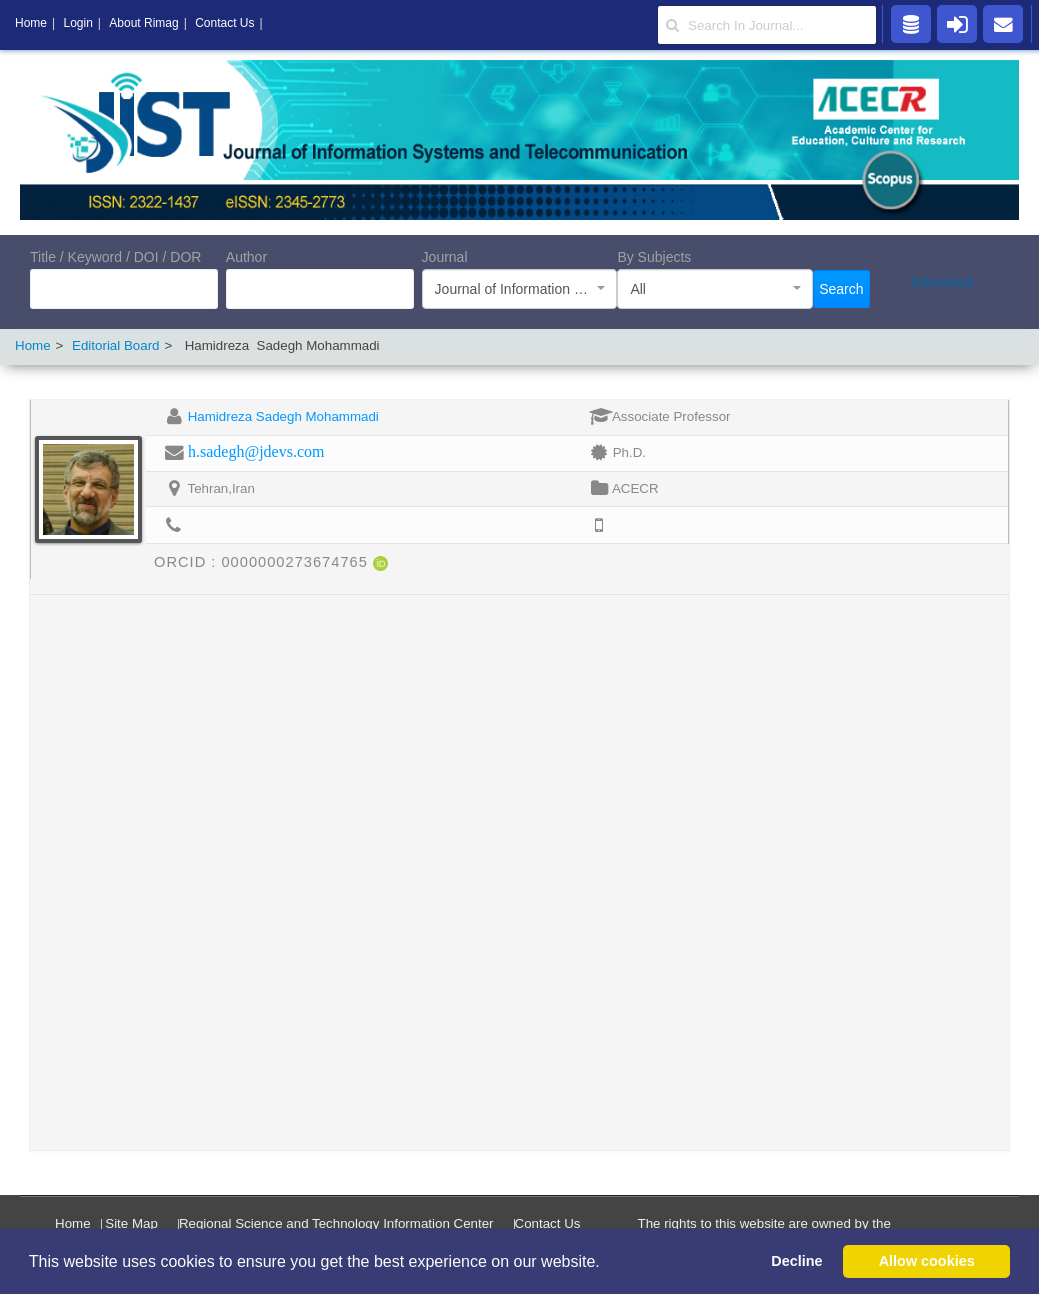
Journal (445, 257)
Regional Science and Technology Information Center (336, 1223)
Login (77, 23)
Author (246, 257)
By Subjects (654, 257)
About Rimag (143, 23)
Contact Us (548, 1223)
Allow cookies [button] (927, 1261)
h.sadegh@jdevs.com (256, 451)
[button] (607, 1263)
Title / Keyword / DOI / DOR (115, 257)
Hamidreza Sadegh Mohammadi (283, 416)
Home (33, 345)
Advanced (942, 282)
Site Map (131, 1223)
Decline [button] (796, 1261)
